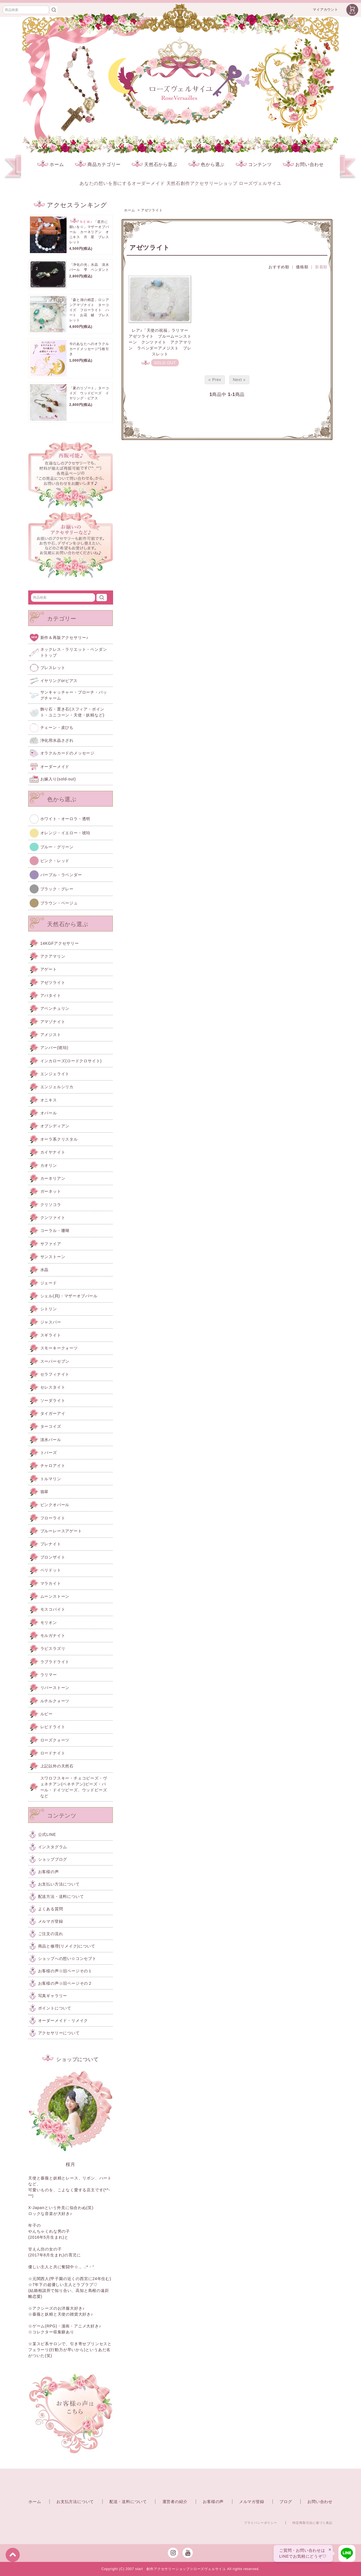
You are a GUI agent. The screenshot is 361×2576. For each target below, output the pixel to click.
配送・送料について (128, 2501)
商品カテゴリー (98, 164)
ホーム (50, 164)
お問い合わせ (303, 164)
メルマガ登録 (251, 2501)
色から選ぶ (206, 164)
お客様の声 (213, 2501)
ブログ (285, 2501)
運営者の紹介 (175, 2501)
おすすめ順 (278, 267)
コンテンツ (254, 164)
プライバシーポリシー (260, 2522)
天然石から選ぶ (154, 164)
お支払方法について (75, 2501)
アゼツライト (152, 210)
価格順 (302, 267)
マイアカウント (325, 10)
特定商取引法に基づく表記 (312, 2522)
